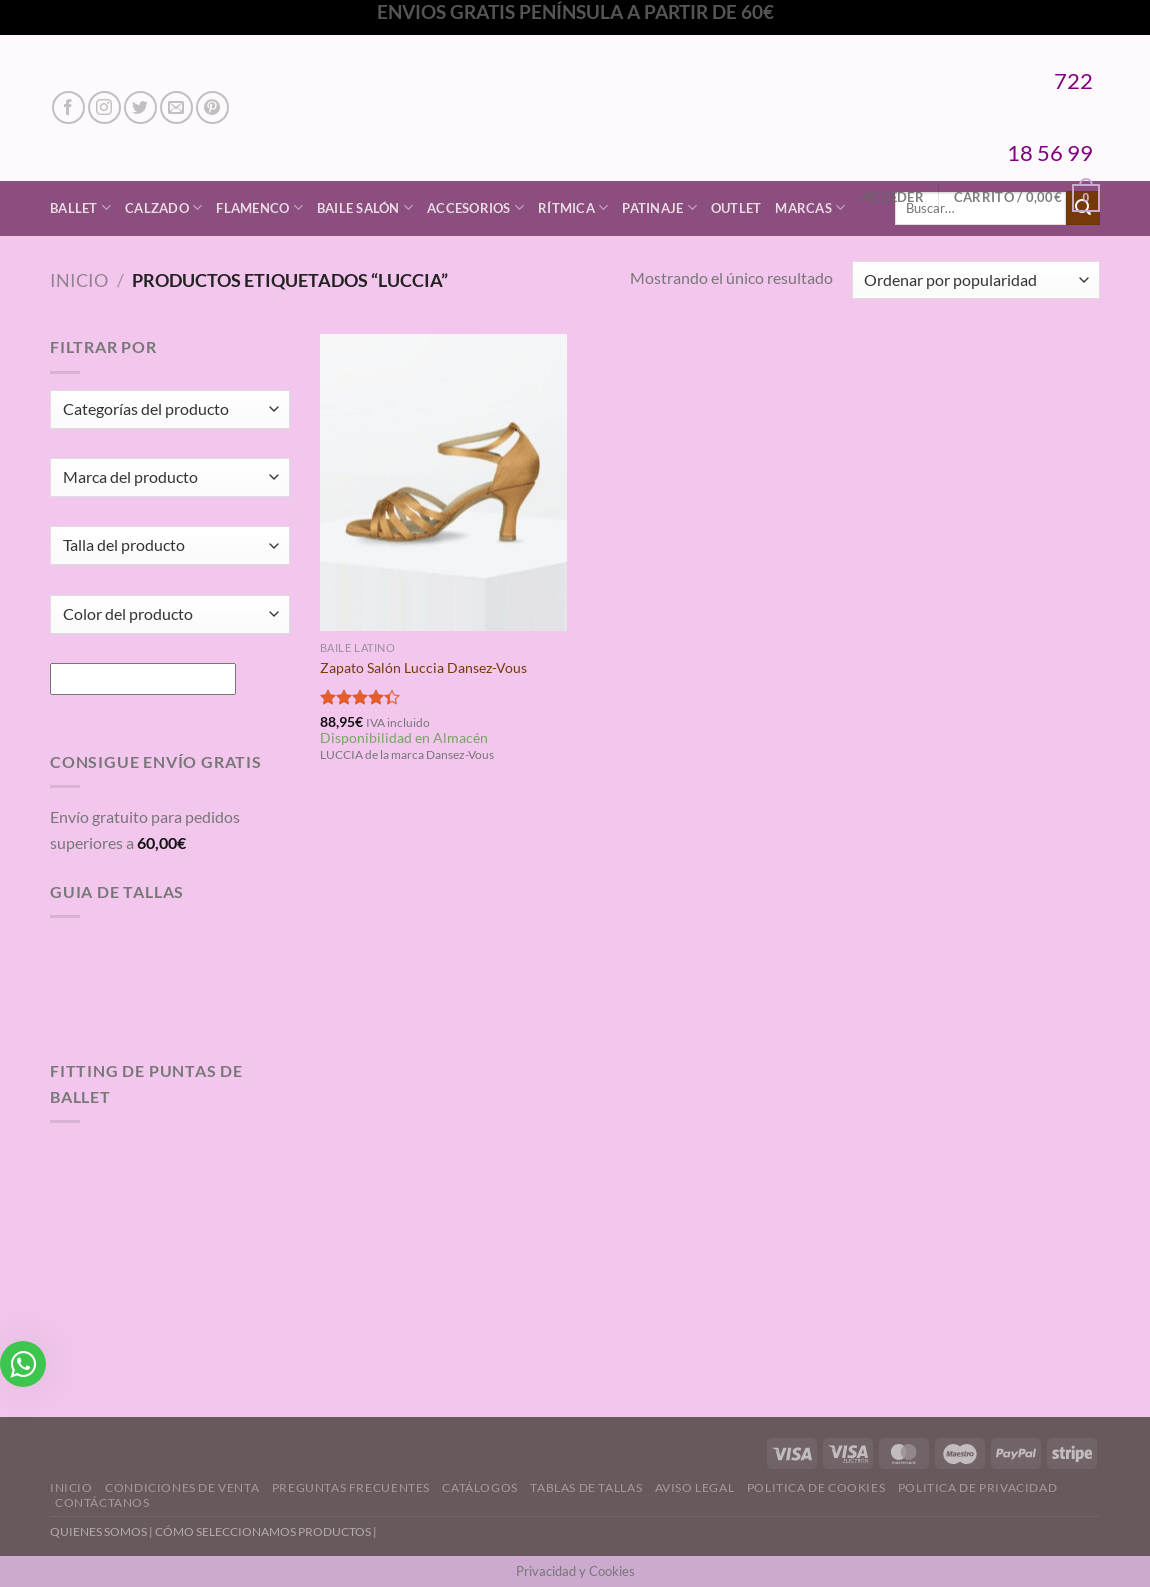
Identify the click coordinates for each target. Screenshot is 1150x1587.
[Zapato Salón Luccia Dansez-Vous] (443, 482)
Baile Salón (365, 207)
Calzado (163, 207)
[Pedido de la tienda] (976, 280)
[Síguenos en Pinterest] (212, 107)
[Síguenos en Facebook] (68, 107)
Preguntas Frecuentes (351, 1487)
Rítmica (573, 207)
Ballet (80, 207)
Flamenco (259, 207)
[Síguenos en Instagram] (104, 107)
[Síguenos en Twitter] (140, 107)
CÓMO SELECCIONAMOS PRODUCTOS (263, 1531)
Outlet (736, 208)
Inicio (79, 280)
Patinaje (659, 207)
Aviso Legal (695, 1487)
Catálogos (480, 1487)
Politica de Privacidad (977, 1487)
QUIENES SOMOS (98, 1531)
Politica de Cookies (816, 1487)
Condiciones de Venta (182, 1487)
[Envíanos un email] (176, 107)
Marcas (810, 207)
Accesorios (475, 207)
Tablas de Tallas (586, 1487)
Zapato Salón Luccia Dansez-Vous (423, 667)
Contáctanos (102, 1502)
